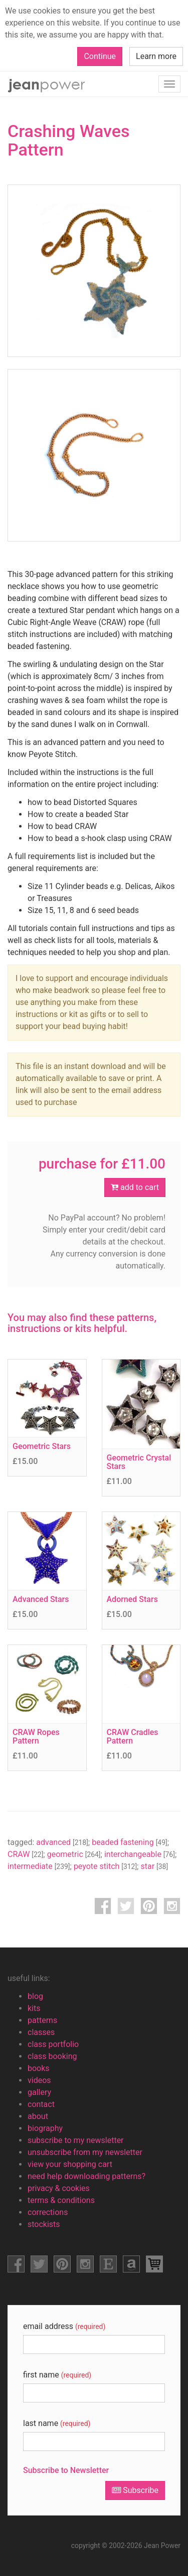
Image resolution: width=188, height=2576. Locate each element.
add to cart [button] (135, 1187)
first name (57, 2375)
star (154, 1866)
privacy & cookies (59, 2188)
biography (45, 2128)
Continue (100, 56)
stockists (44, 2224)
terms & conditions (61, 2200)
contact (41, 2104)
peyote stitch (105, 1866)
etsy (108, 2264)
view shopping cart (154, 2264)
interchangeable (139, 1854)
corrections (48, 2212)
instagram (171, 1906)
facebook (102, 1906)
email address (64, 2326)
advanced (62, 1842)
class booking (52, 2056)
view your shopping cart (70, 2164)
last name (56, 2423)
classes (41, 2032)
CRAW (25, 1854)
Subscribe (135, 2490)
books (39, 2068)
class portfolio (53, 2044)
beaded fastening (129, 1842)
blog (35, 1996)
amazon (131, 2264)
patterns (42, 2020)
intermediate (39, 1866)
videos (39, 2080)
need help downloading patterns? (86, 2176)
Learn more (156, 56)
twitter (125, 1906)
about (38, 2116)
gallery (39, 2092)
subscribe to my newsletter (76, 2140)
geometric (74, 1854)
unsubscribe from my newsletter (85, 2152)
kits (34, 2008)
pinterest (148, 1906)
